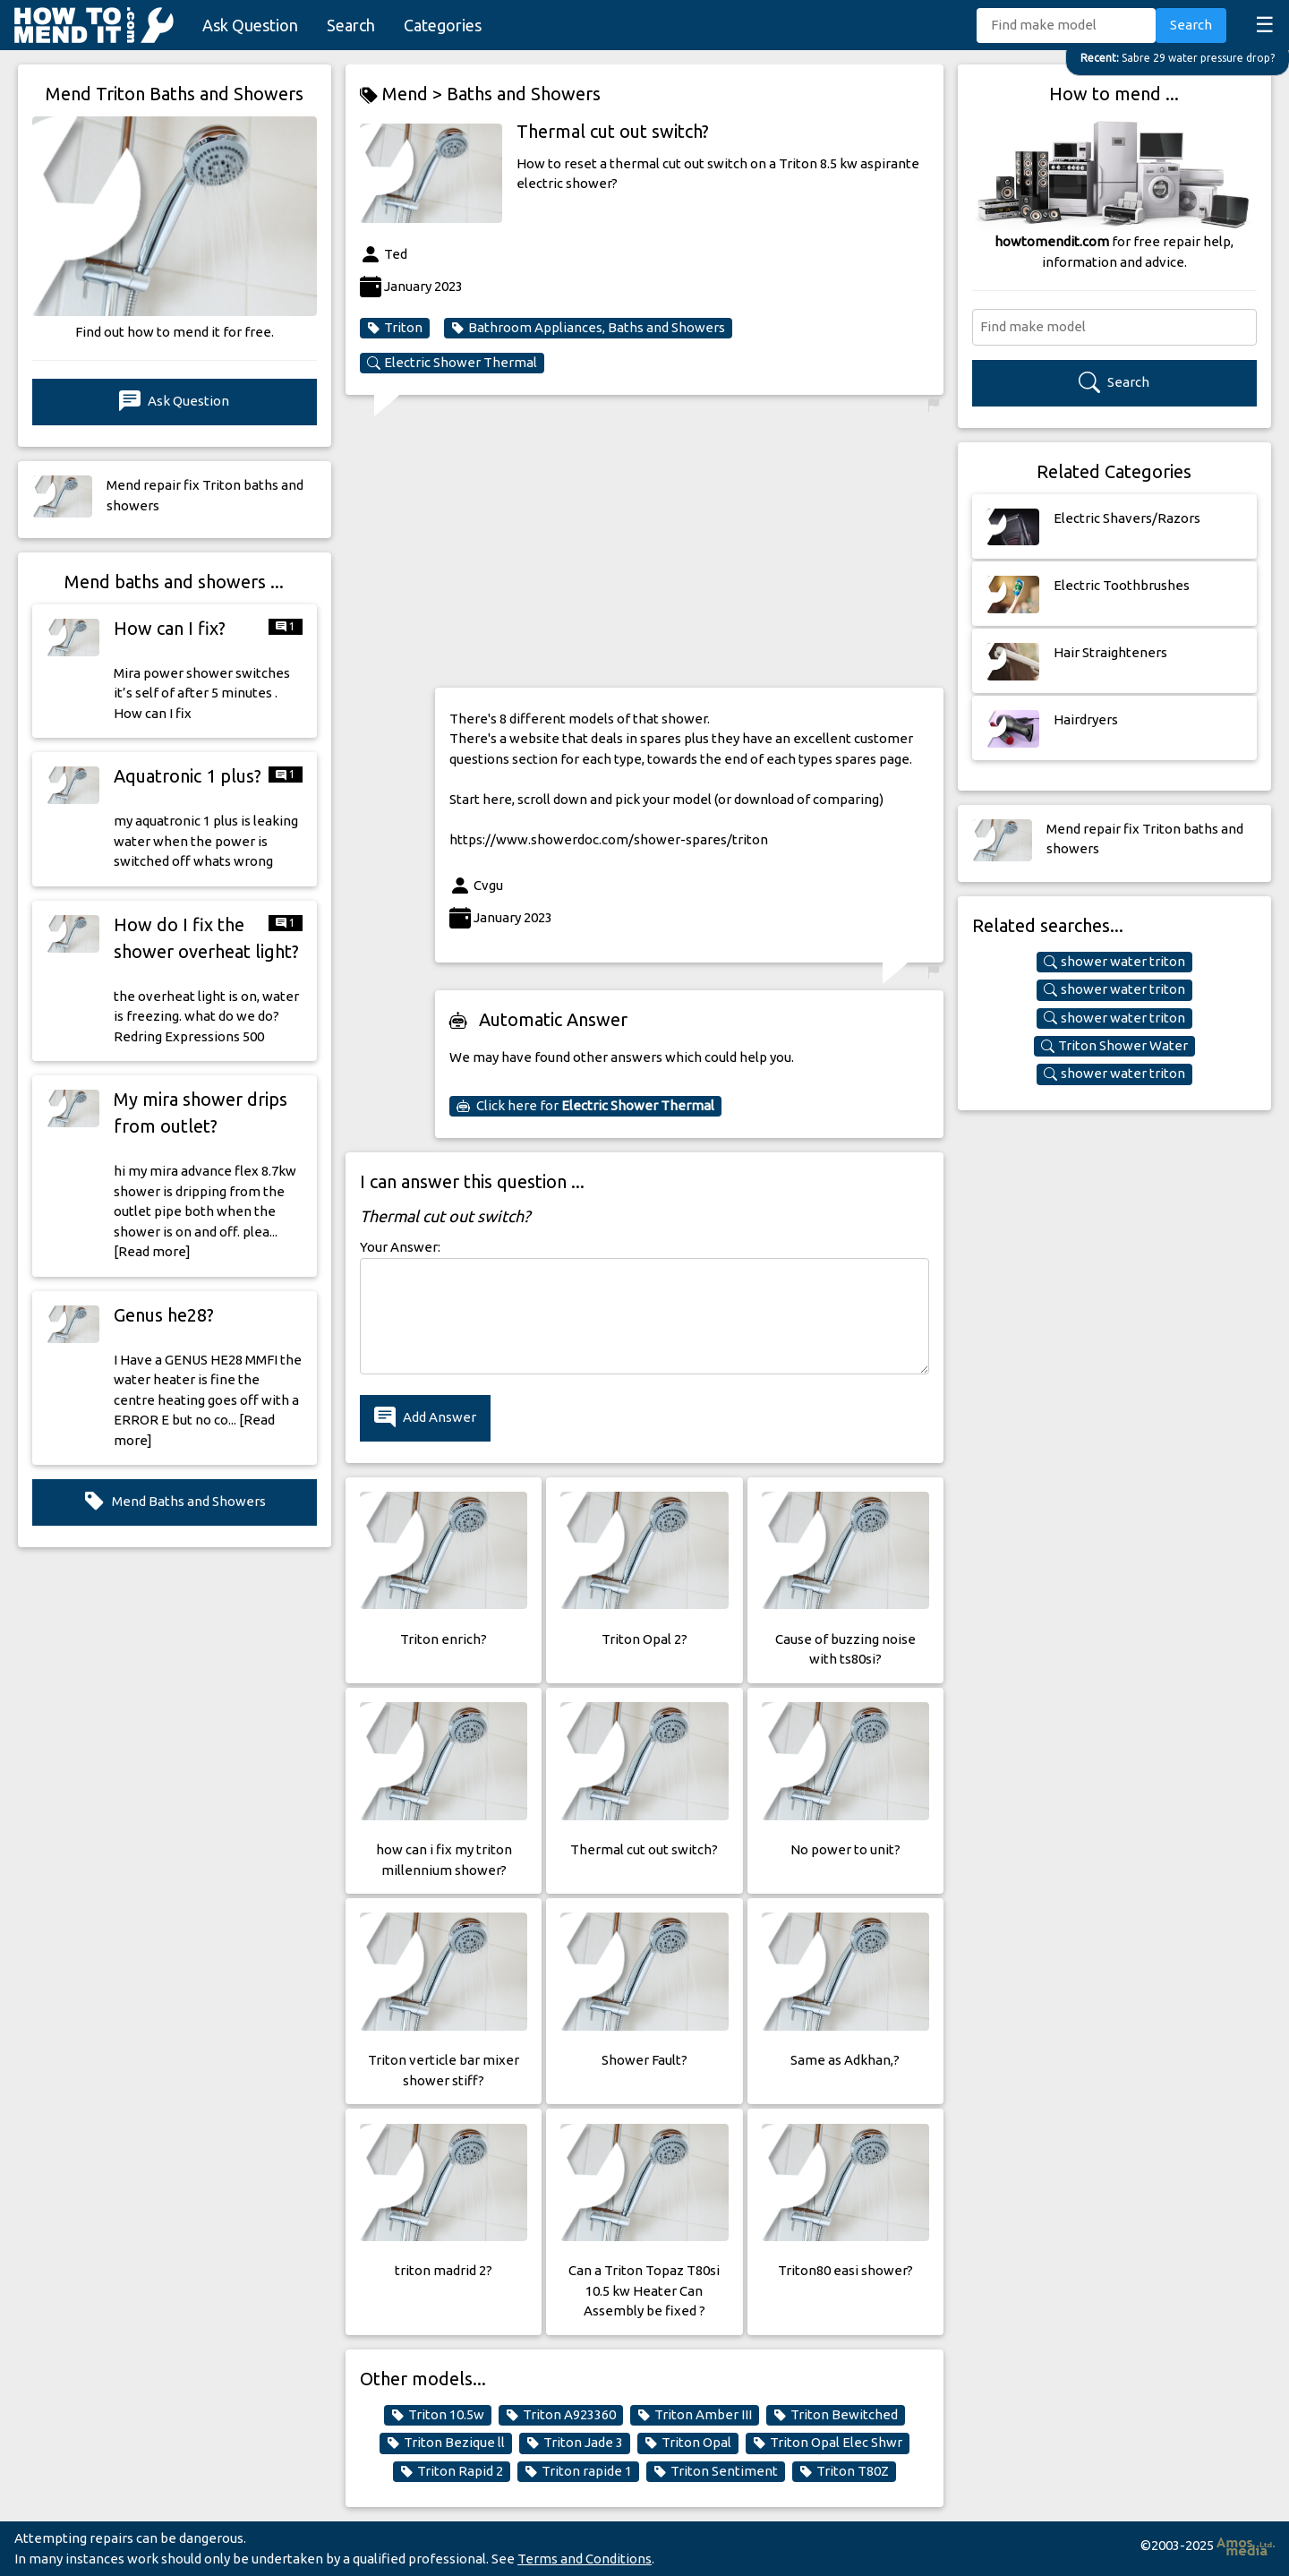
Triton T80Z (844, 2471)
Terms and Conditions (584, 2558)
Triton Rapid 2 (451, 2471)
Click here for (585, 1106)
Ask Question (250, 25)
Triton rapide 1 (578, 2471)
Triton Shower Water (1114, 1046)
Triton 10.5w (437, 2415)
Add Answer (425, 1418)
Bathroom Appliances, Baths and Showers (588, 328)
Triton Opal (687, 2443)
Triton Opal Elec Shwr (827, 2443)
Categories (443, 25)
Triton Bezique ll (446, 2443)
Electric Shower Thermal (452, 363)
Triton (395, 328)
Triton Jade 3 (574, 2443)
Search (351, 25)
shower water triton (1114, 962)
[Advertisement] (689, 548)
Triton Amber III (694, 2415)
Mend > (403, 94)
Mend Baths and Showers (174, 1502)
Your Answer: (400, 1246)
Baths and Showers (524, 93)
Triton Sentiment (715, 2471)
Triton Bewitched (835, 2415)
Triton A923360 (561, 2415)
